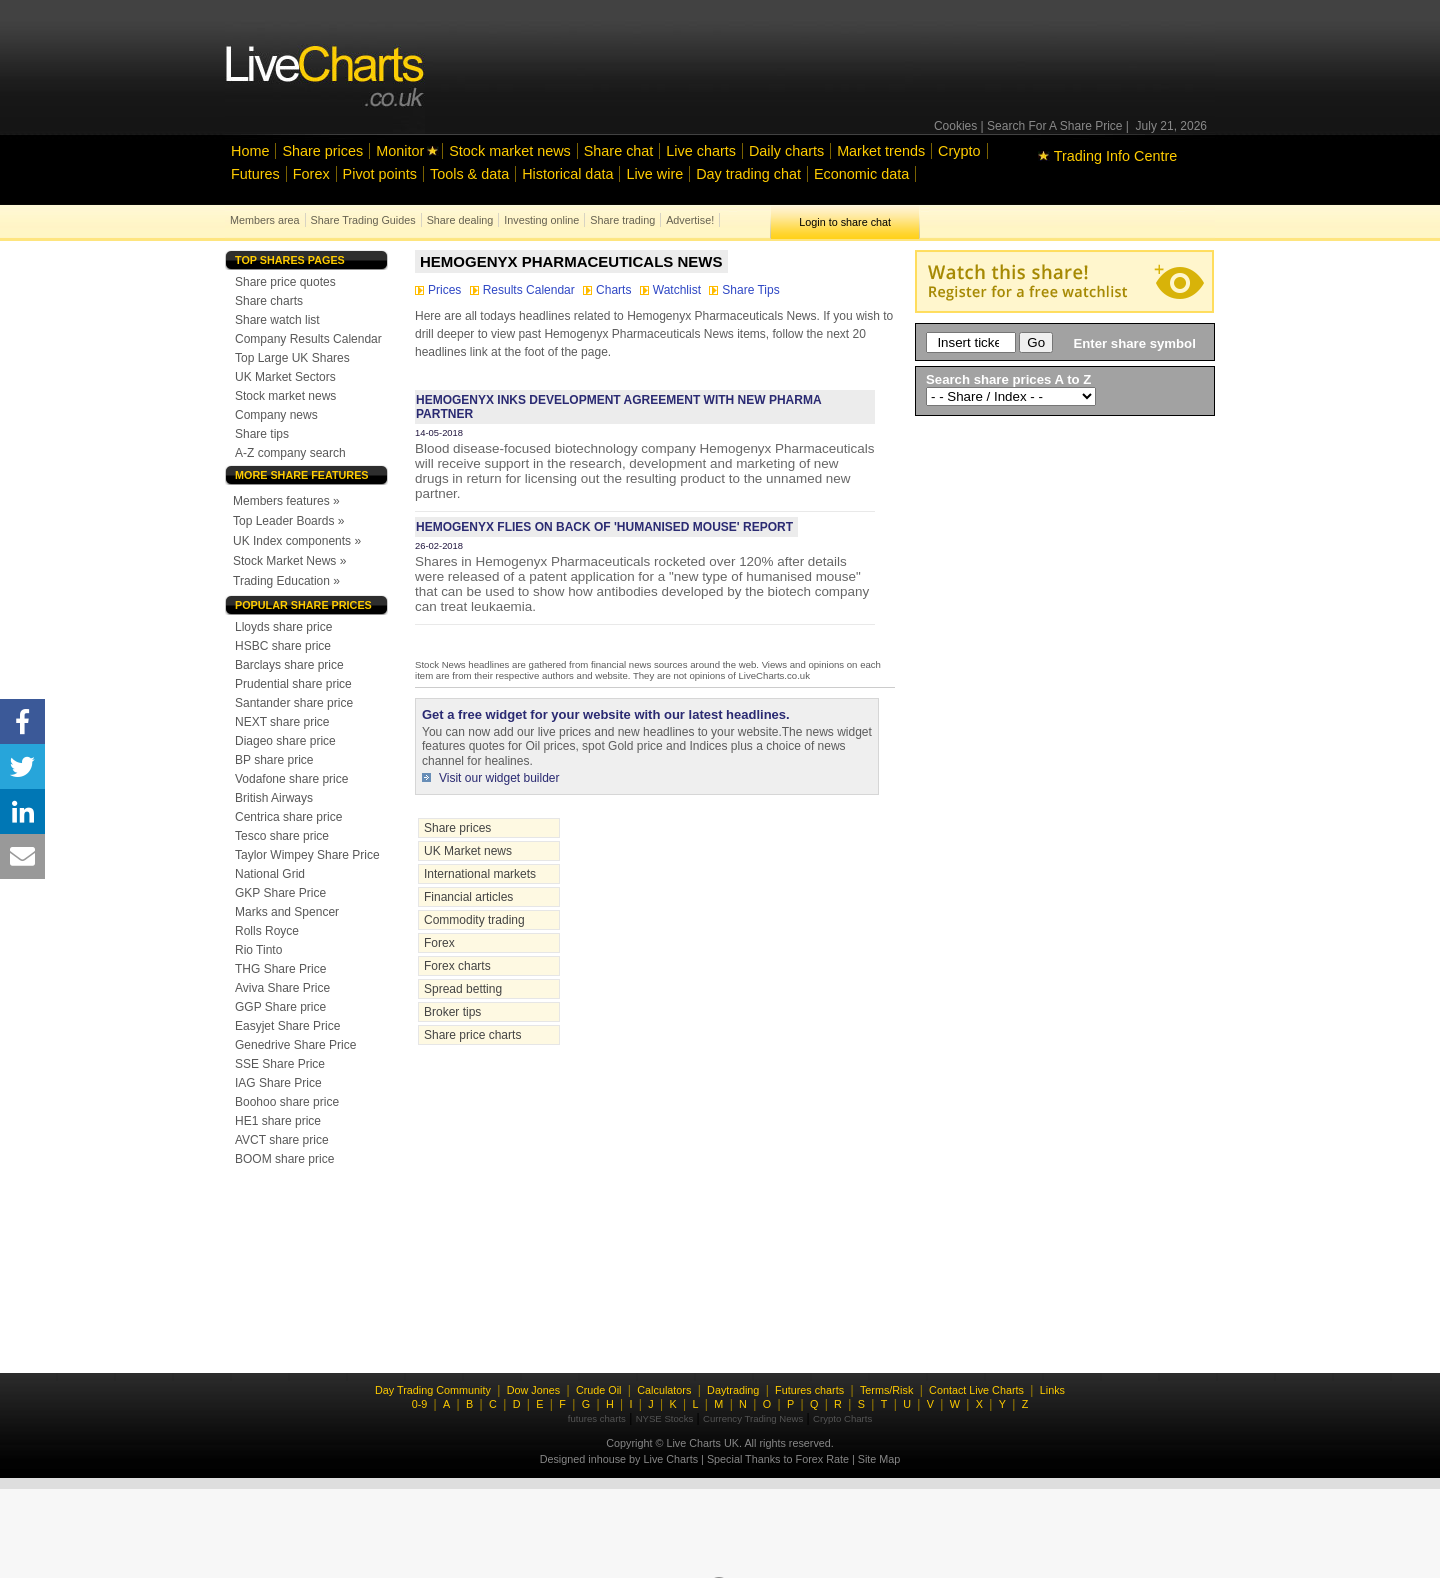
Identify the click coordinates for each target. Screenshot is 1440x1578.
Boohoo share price (287, 1102)
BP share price (274, 760)
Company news (276, 415)
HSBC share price (283, 646)
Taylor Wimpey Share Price (307, 855)
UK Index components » (297, 541)
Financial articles (468, 897)
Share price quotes (285, 282)
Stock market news (510, 151)
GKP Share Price (280, 893)
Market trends (881, 151)
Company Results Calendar (308, 339)
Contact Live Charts (976, 1390)
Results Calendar (524, 290)
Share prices (322, 151)
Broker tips (452, 1012)
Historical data (567, 174)
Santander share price (294, 703)
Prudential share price (293, 684)
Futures (255, 174)
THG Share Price (280, 969)
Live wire (654, 174)
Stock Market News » (289, 561)
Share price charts (472, 1035)
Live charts (701, 151)
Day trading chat (748, 174)
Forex (311, 174)
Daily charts (786, 151)
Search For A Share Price (1054, 126)
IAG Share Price (278, 1083)
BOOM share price (284, 1159)
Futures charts (809, 1390)
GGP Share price (280, 1007)
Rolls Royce (267, 931)
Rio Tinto (258, 950)
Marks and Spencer (287, 912)
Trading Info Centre (1107, 156)
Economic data (861, 174)
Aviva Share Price (282, 988)
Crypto (959, 151)
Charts (609, 290)
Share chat (619, 151)
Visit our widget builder (499, 778)
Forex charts (457, 966)
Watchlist (672, 290)
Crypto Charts (842, 1418)
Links (1052, 1390)
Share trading (622, 220)
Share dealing (460, 220)
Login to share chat (845, 222)
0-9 (420, 1404)
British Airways (274, 798)
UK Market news (468, 851)
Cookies (955, 126)
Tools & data (469, 174)
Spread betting (463, 989)
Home (250, 151)
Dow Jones (533, 1390)
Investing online (541, 220)
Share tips (262, 434)
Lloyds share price (283, 627)
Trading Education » (286, 581)
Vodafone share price (291, 779)
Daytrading (733, 1390)
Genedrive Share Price (295, 1045)
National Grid (270, 874)
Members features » (286, 501)
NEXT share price (282, 722)
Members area (265, 220)
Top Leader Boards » (288, 521)
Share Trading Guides (363, 220)
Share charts (269, 301)
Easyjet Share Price (287, 1026)
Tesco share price (282, 836)
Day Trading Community (433, 1390)
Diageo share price (285, 741)
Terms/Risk (886, 1390)
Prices (440, 290)
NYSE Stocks (665, 1418)
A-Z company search (290, 453)
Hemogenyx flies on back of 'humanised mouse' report (604, 527)
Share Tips (744, 290)
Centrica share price (288, 817)
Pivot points (380, 174)
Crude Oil (599, 1390)
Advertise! (690, 220)
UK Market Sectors (285, 377)
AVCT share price (282, 1140)
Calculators (664, 1390)
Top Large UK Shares (292, 358)
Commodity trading (474, 920)
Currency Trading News (753, 1418)
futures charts (597, 1418)
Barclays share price (289, 665)
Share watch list (277, 320)
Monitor (400, 151)
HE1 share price (278, 1121)
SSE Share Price (280, 1064)
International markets (480, 874)
